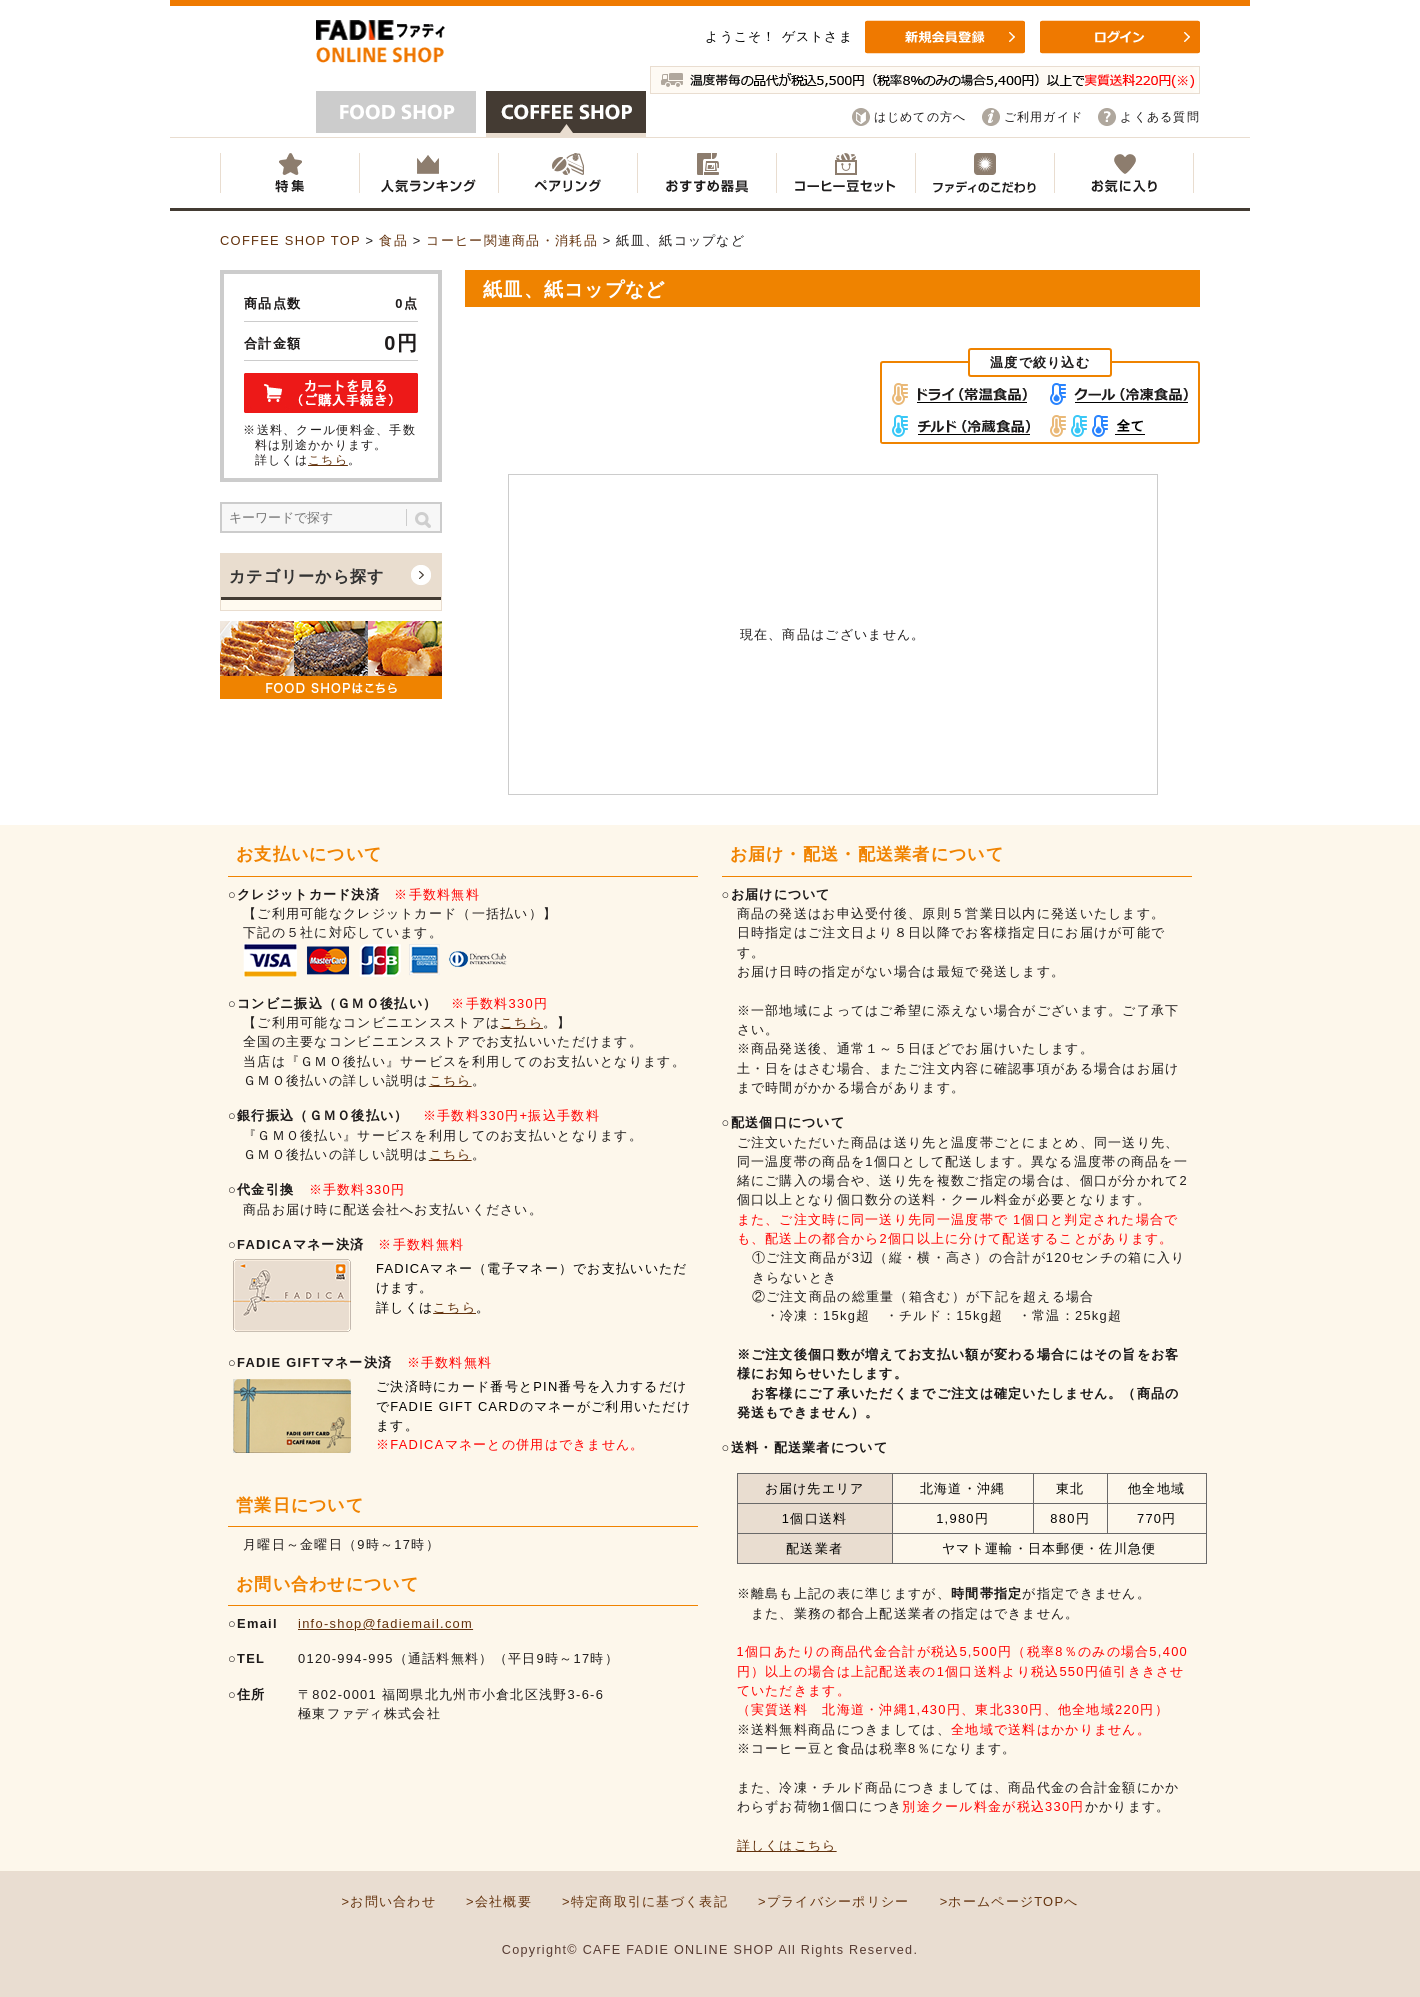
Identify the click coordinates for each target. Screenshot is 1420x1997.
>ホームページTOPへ (1009, 1901)
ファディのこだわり (984, 173)
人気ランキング (428, 173)
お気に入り (1124, 173)
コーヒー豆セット (845, 173)
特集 (289, 173)
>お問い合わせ (388, 1901)
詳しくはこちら (787, 1845)
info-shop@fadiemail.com (385, 1623)
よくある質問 (1160, 117)
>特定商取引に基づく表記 (645, 1901)
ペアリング (567, 173)
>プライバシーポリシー (834, 1901)
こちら (328, 460)
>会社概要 (499, 1901)
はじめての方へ (920, 117)
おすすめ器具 (706, 173)
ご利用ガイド (1044, 117)
